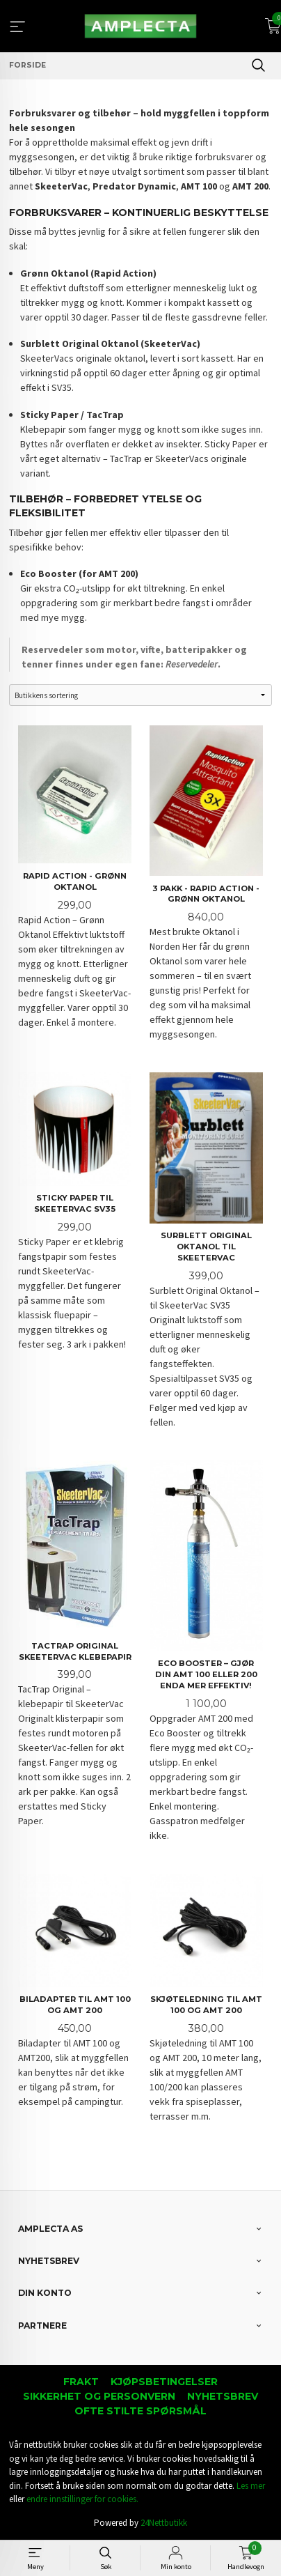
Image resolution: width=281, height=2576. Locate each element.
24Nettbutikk (163, 2523)
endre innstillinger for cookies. (82, 2499)
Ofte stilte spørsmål (140, 2411)
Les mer (250, 2486)
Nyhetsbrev (222, 2396)
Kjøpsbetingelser (164, 2381)
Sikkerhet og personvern (99, 2396)
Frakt (81, 2381)
